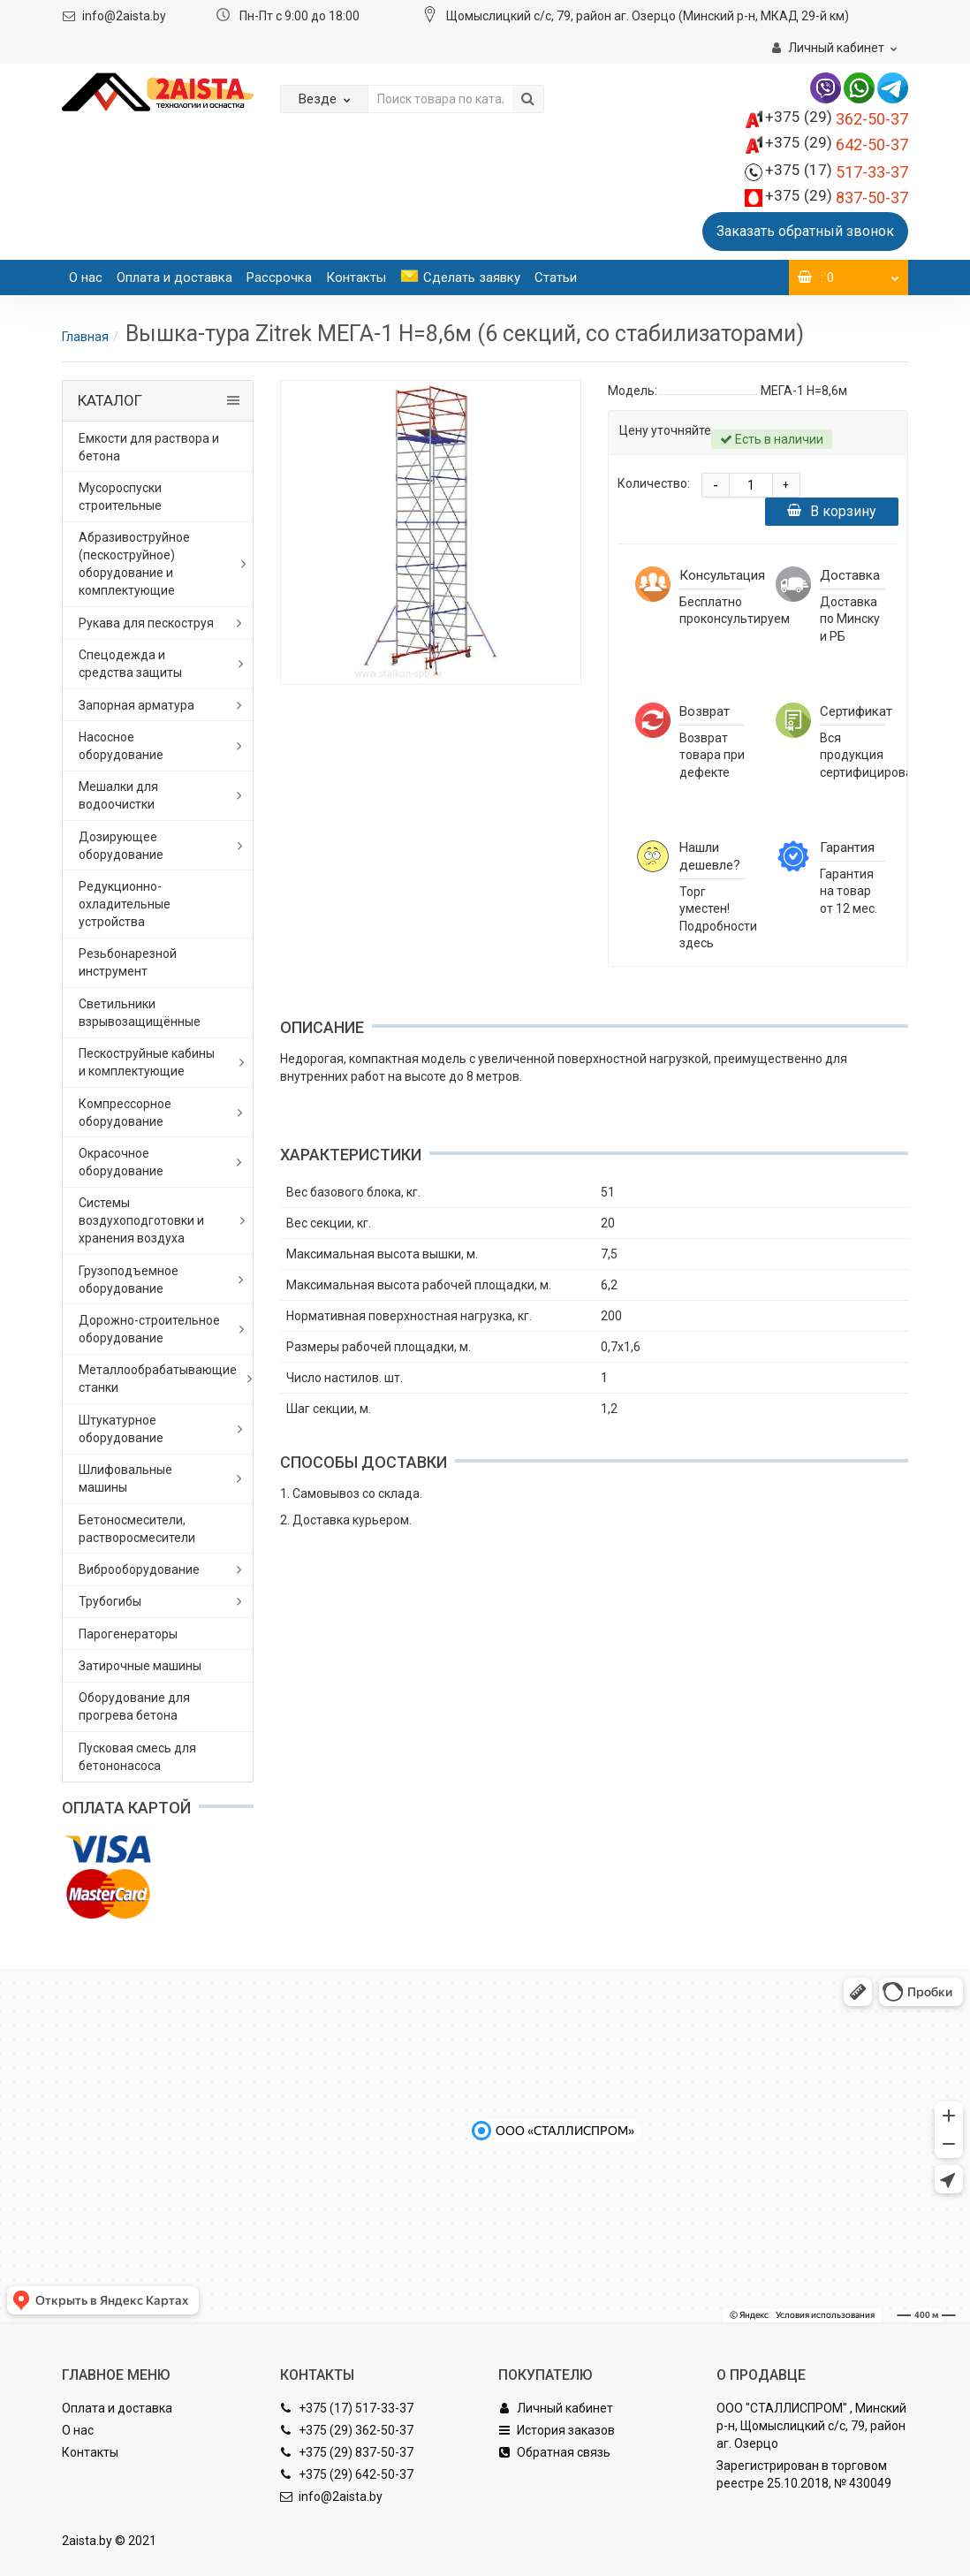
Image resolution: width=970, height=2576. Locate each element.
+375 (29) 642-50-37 (346, 2474)
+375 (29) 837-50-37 (346, 2452)
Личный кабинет (555, 2408)
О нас (85, 277)
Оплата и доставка (174, 277)
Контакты (356, 277)
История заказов (556, 2430)
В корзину (831, 511)
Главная (85, 337)
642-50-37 (836, 144)
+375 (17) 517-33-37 (346, 2408)
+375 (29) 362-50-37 (346, 2430)
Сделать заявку (460, 277)
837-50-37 (836, 197)
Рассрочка (279, 277)
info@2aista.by (124, 16)
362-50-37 (836, 119)
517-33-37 (836, 172)
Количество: (654, 483)
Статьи (555, 277)
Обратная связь (554, 2452)
